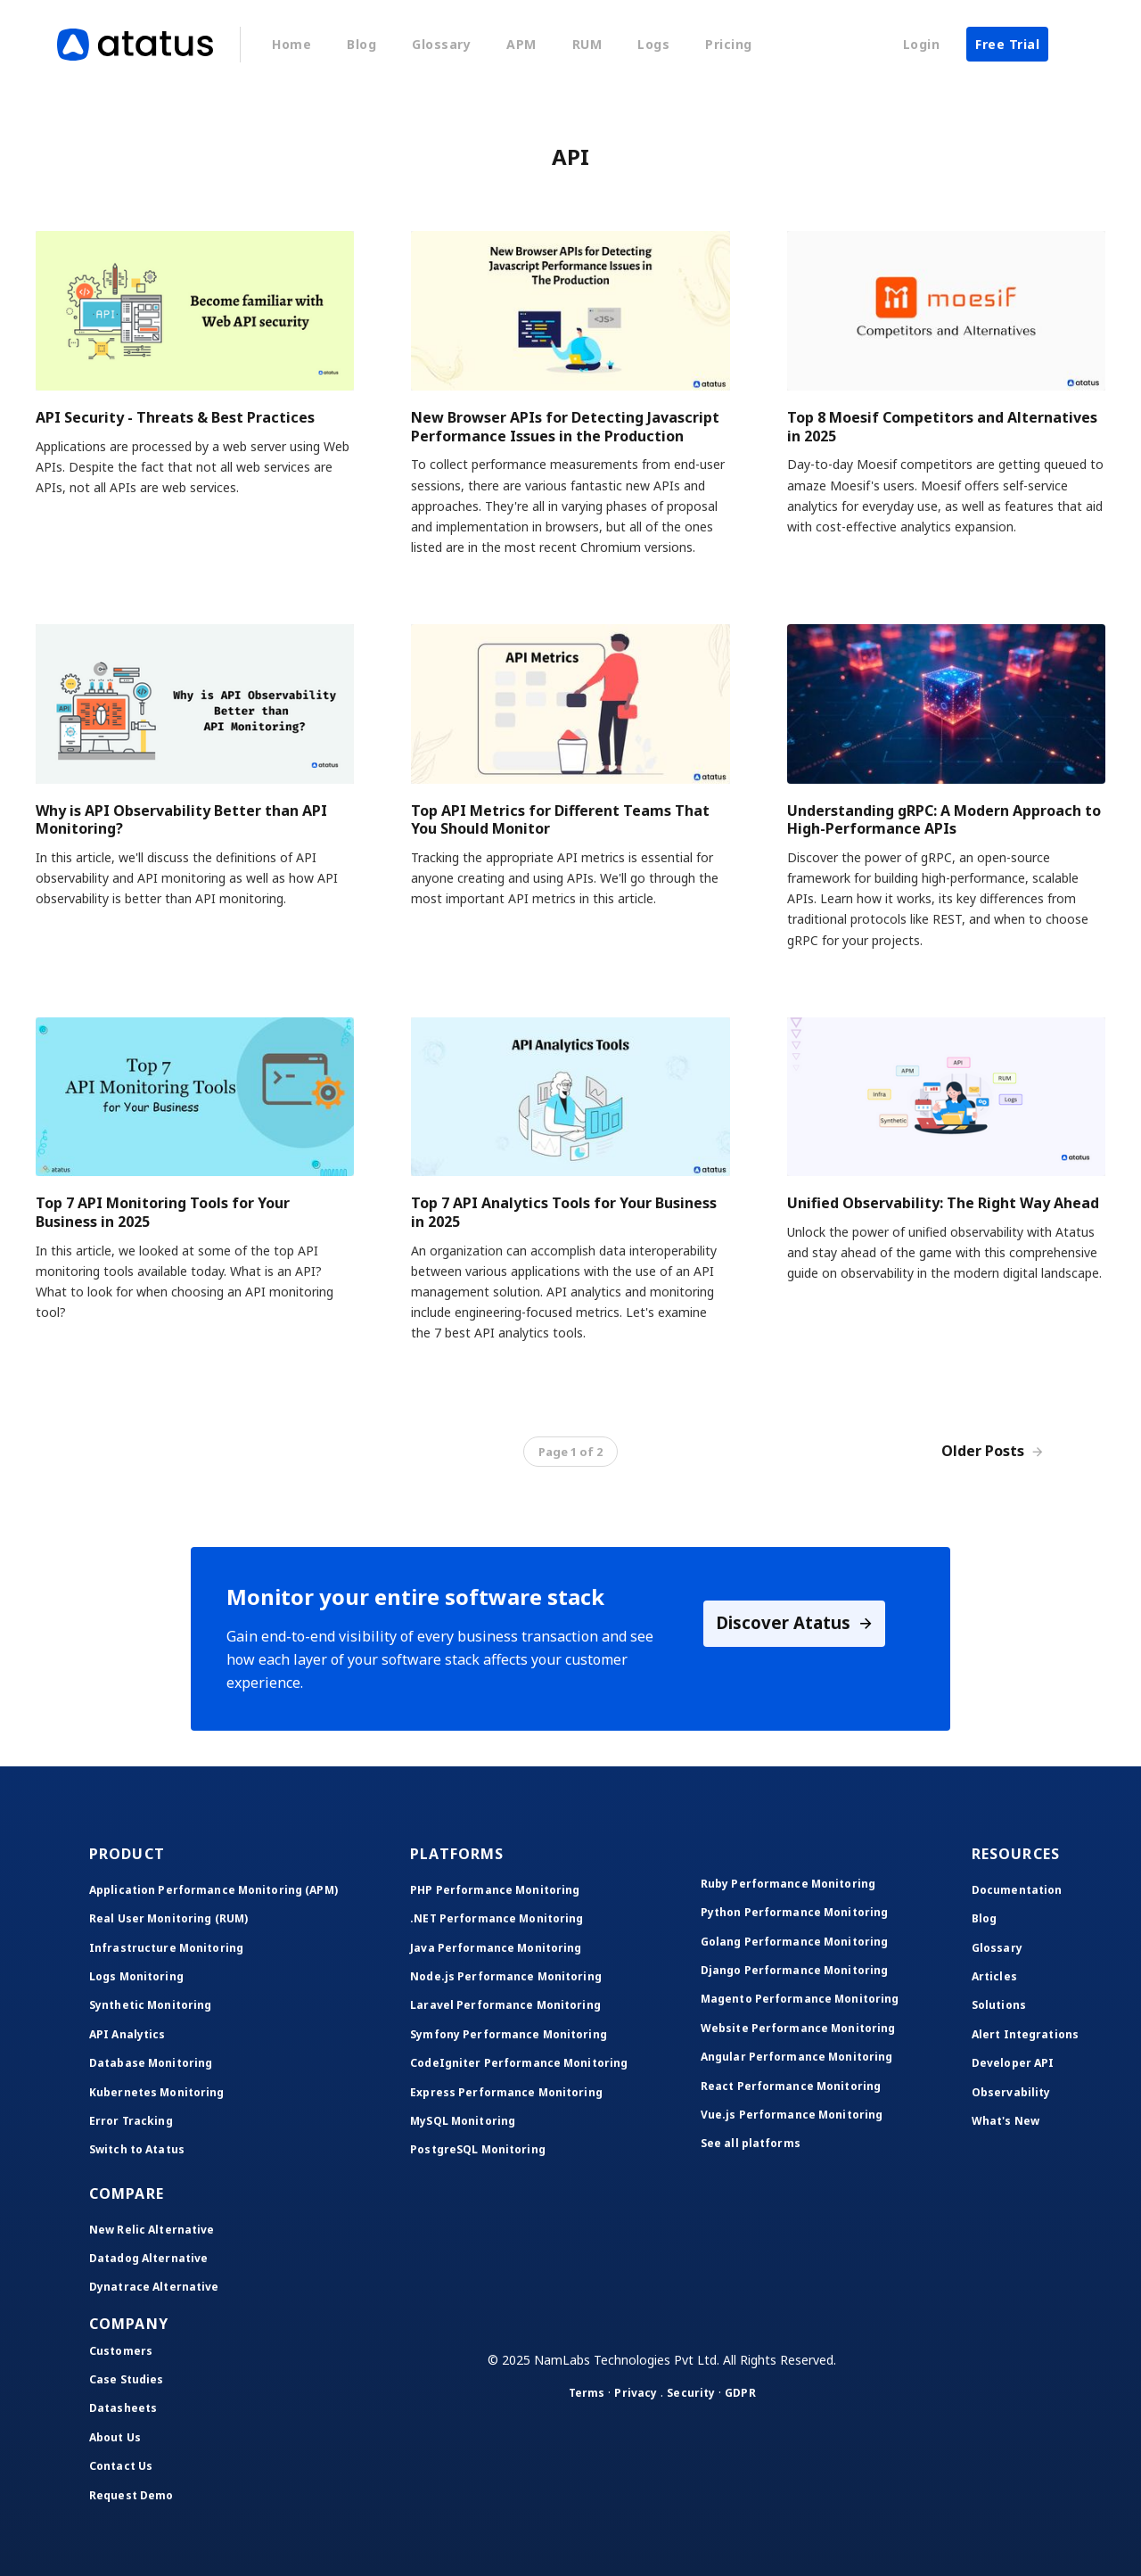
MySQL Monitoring (462, 2120)
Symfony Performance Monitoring (508, 2034)
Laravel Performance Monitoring (505, 2004)
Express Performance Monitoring (506, 2092)
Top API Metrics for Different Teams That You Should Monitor (560, 820)
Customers (120, 2350)
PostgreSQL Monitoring (478, 2149)
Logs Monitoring (136, 1976)
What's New (1005, 2120)
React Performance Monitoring (791, 2086)
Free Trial (1007, 44)
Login (921, 44)
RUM (587, 44)
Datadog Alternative (148, 2258)
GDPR (740, 2392)
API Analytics (127, 2034)
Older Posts (992, 1451)
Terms (587, 2392)
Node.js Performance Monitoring (506, 1976)
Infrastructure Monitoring (166, 1947)
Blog (361, 44)
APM (521, 44)
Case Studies (126, 2379)
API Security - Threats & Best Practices (175, 417)
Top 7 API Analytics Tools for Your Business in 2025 (564, 1212)
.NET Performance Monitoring (496, 1918)
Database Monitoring (150, 2062)
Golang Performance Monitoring (794, 1941)
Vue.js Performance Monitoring (791, 2114)
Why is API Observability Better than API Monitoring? (181, 820)
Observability (1011, 2092)
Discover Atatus (795, 1624)
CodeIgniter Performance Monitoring (519, 2062)
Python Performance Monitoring (794, 1912)
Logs (653, 44)
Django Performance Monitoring (794, 1970)
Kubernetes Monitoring (157, 2092)
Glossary (441, 44)
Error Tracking (131, 2120)
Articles (994, 1976)
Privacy (635, 2392)
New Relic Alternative (152, 2229)
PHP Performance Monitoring (494, 1889)
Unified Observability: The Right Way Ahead (943, 1203)
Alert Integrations (1025, 2034)
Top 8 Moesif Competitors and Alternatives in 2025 (942, 426)
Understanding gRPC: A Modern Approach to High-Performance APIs (944, 820)
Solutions (999, 2004)
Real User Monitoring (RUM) (168, 1918)
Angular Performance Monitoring (797, 2056)
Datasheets (123, 2408)
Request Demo (131, 2495)
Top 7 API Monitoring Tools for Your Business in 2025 (163, 1212)
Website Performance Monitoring (798, 2028)
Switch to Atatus (137, 2149)
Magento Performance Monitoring (800, 1998)
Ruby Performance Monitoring (788, 1883)
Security (691, 2392)
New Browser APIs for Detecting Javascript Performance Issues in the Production (565, 426)
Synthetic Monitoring (150, 2004)
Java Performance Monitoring (495, 1947)
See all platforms (750, 2143)
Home (291, 44)
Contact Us (120, 2465)
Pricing (728, 44)
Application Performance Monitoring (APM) (213, 1889)
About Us (115, 2437)
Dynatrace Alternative (154, 2286)
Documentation (1017, 1889)
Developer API (1013, 2062)
